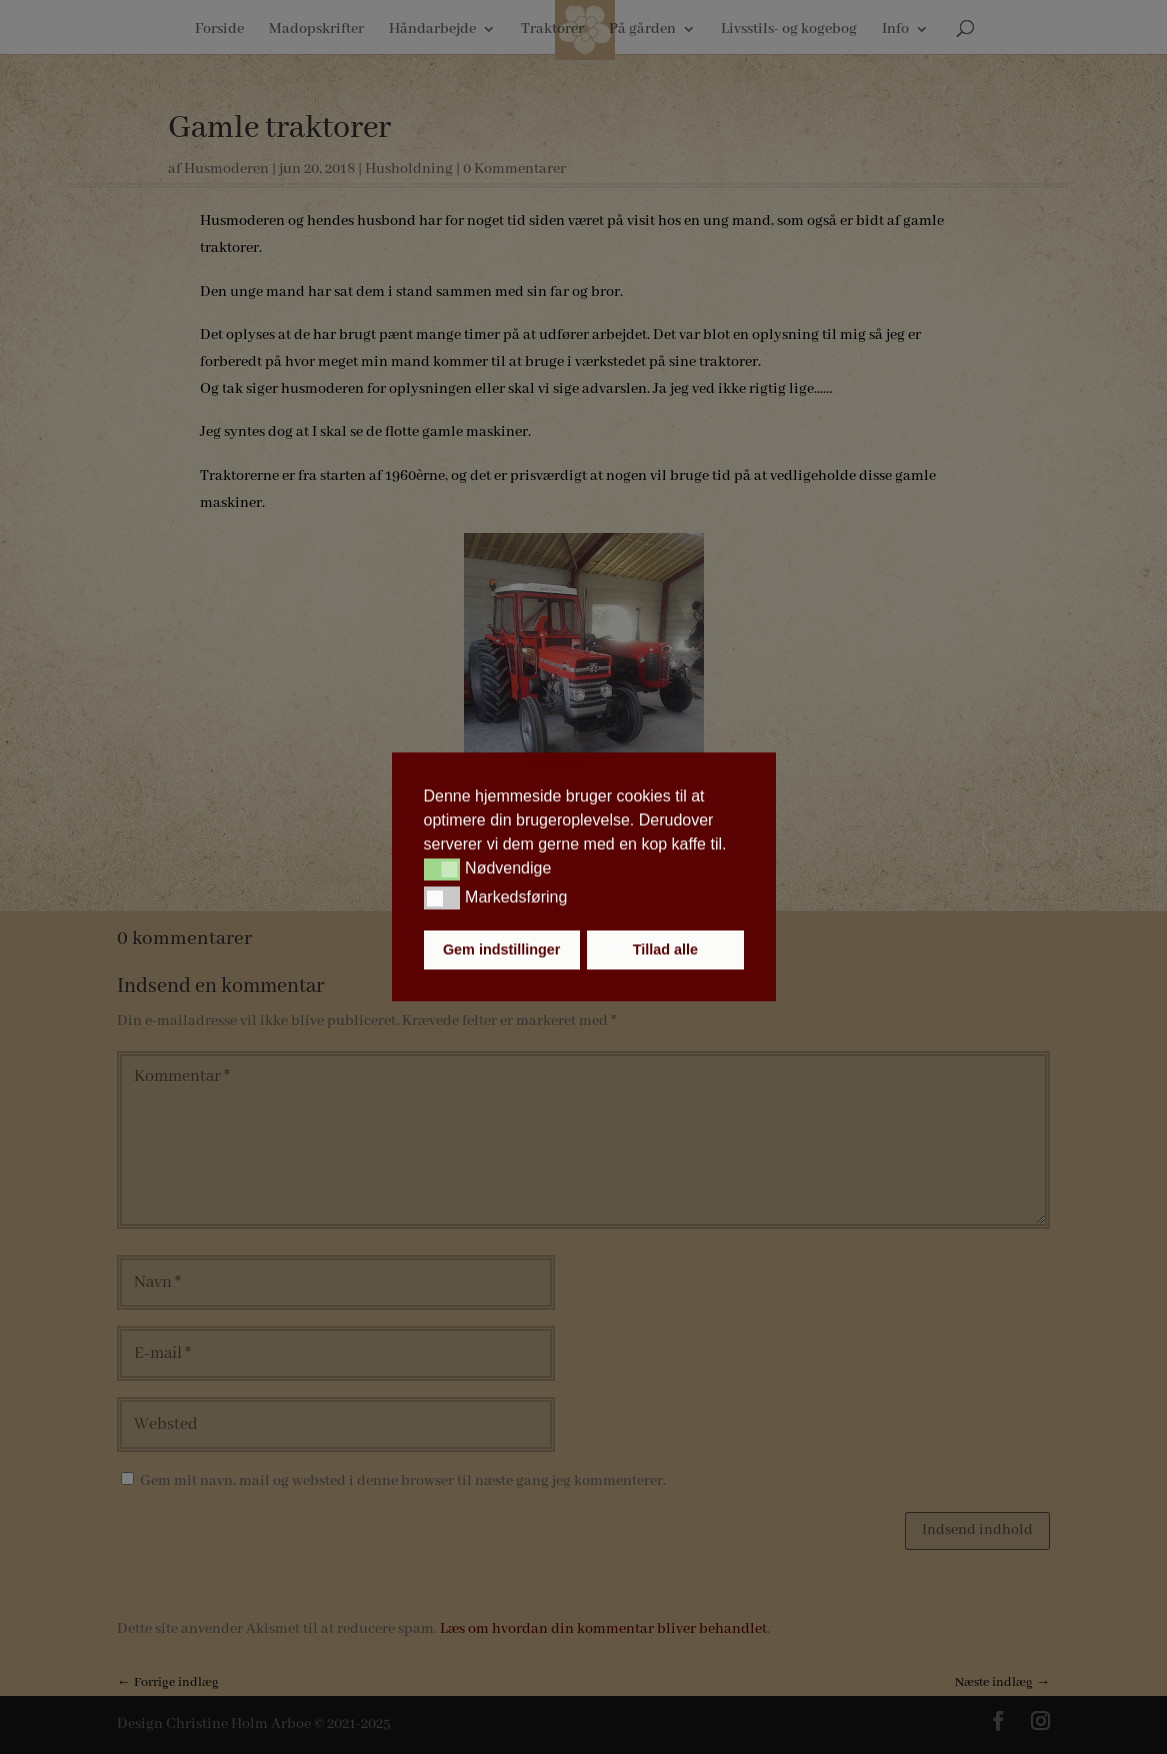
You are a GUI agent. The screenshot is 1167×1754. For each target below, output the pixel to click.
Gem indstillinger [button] (502, 950)
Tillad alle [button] (665, 950)
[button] (442, 869)
